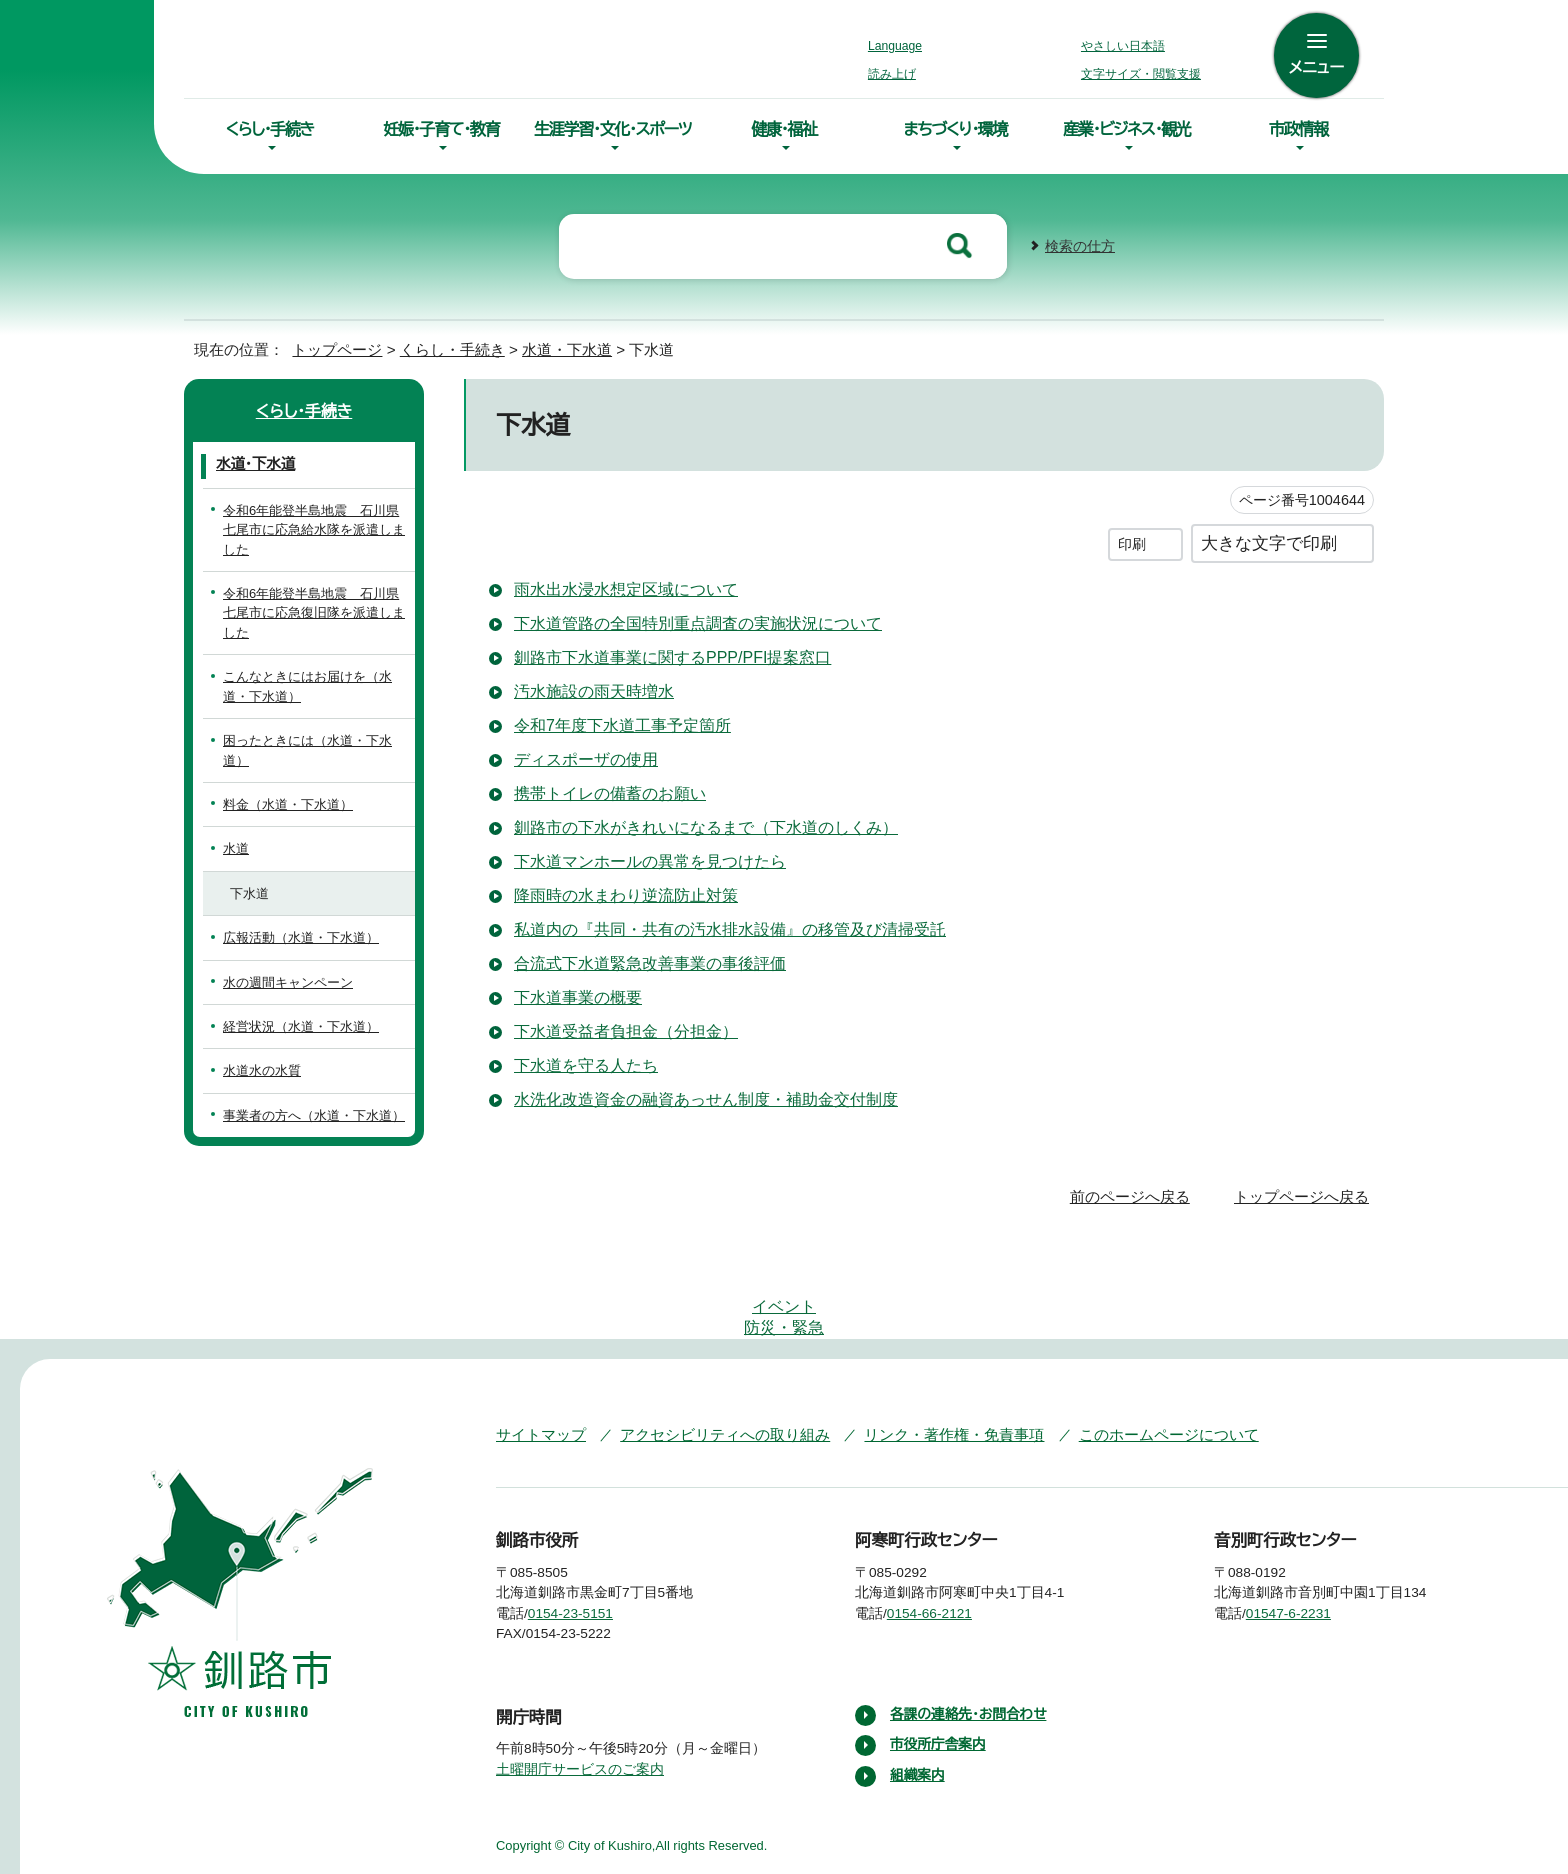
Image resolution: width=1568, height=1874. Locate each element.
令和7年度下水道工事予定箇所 (624, 723)
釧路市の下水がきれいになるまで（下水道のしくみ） (695, 825)
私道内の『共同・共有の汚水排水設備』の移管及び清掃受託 (718, 927)
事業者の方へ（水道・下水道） (303, 1093)
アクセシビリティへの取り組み (711, 1353)
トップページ (329, 347)
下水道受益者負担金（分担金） (618, 1029)
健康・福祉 (784, 129)
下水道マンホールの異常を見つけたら (647, 859)
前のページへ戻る (1135, 1175)
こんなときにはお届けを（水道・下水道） (311, 684)
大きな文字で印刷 (1269, 540)
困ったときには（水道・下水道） (309, 738)
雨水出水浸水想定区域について (626, 587)
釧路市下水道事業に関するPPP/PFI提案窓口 (678, 655)
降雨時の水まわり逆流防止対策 (624, 893)
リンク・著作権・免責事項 (925, 1353)
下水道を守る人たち (585, 1063)
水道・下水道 (551, 347)
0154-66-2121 (944, 1532)
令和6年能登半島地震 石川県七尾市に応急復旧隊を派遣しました (316, 611)
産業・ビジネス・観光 (1127, 129)
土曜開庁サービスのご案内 (577, 1688)
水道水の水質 (262, 1049)
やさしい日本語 (1123, 46)
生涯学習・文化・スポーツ (613, 129)
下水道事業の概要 (578, 995)
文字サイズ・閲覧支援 (1138, 74)
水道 (236, 827)
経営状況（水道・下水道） (290, 1005)
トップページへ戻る (1304, 1175)
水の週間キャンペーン (284, 960)
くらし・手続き (270, 129)
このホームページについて (1129, 1353)
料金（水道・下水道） (277, 783)
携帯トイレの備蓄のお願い (605, 791)
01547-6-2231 (1305, 1532)
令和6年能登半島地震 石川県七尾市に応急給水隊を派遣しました (316, 528)
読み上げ (893, 74)
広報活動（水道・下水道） (290, 916)
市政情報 (1298, 129)
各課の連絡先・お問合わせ (970, 1633)
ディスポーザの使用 (583, 757)
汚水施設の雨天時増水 (594, 689)
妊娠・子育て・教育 (441, 129)
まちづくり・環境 (955, 129)
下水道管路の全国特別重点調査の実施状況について (698, 621)
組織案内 (918, 1694)
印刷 (1132, 541)
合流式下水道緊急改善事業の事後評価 (650, 961)
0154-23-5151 (585, 1532)
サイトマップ (536, 1353)
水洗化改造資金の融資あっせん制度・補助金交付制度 (700, 1097)
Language (900, 46)
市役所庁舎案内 (939, 1664)
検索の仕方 (1080, 244)
